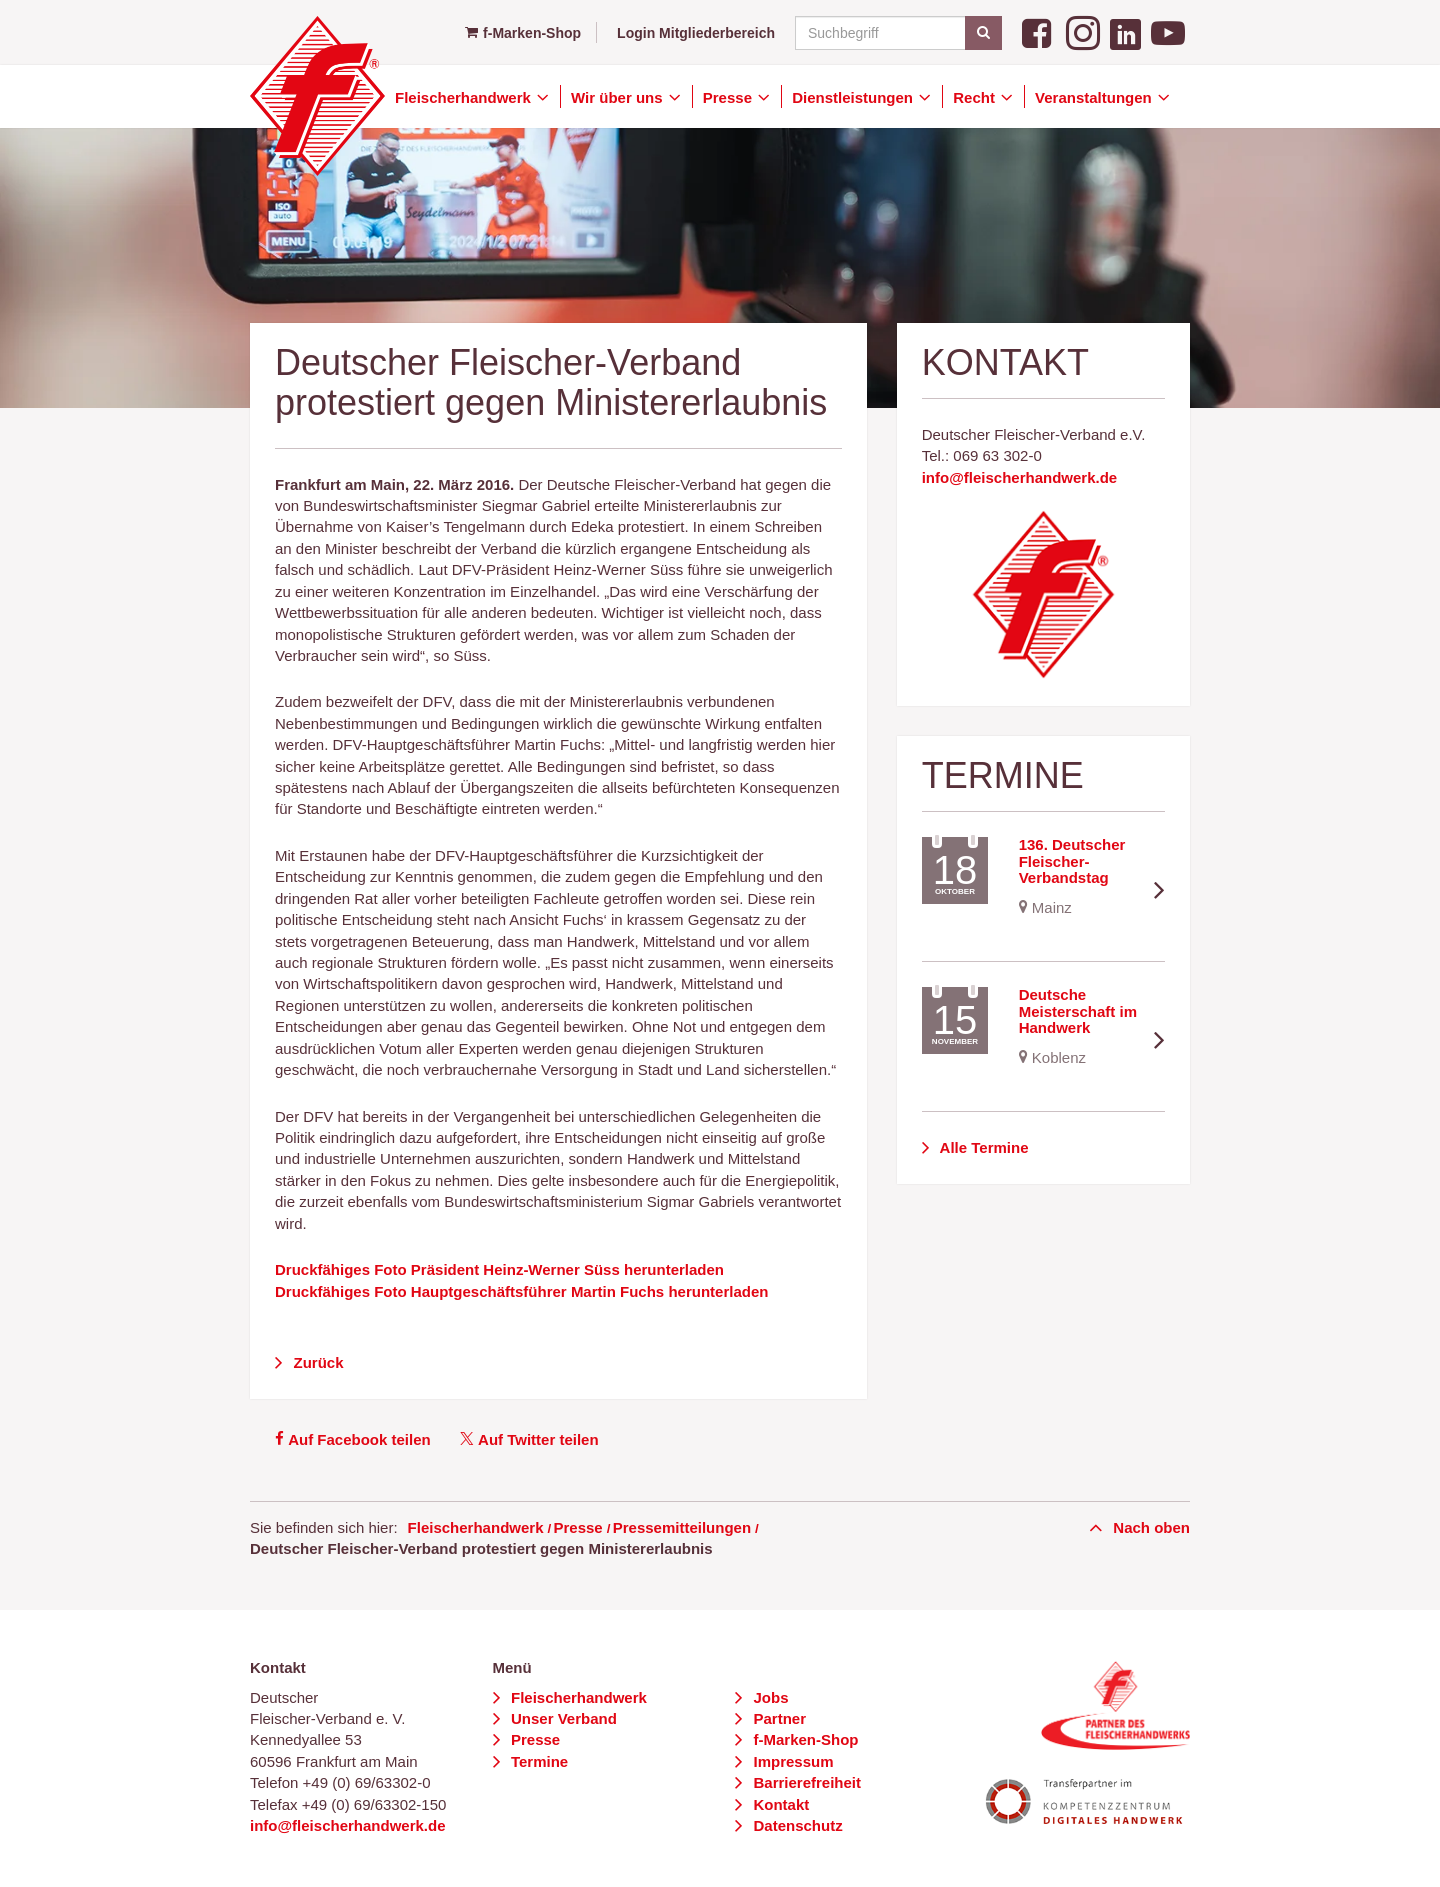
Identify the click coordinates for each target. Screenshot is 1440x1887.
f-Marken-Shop (523, 33)
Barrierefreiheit (805, 1782)
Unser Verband (562, 1718)
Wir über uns (619, 97)
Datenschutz (795, 1825)
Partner (777, 1718)
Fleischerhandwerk (465, 97)
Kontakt (779, 1804)
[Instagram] (1083, 31)
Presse (729, 97)
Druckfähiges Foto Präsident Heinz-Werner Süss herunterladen (499, 1269)
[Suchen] (983, 33)
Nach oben (1149, 1527)
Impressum (791, 1761)
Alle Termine (982, 1147)
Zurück (316, 1362)
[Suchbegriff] (895, 33)
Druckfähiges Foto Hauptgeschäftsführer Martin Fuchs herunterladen (521, 1291)
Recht (976, 97)
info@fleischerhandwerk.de (1020, 477)
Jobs (768, 1697)
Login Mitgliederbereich (696, 33)
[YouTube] (1168, 31)
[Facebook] (1039, 31)
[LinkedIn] (1125, 31)
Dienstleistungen (854, 97)
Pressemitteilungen (682, 1527)
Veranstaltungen (1095, 97)
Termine (537, 1761)
